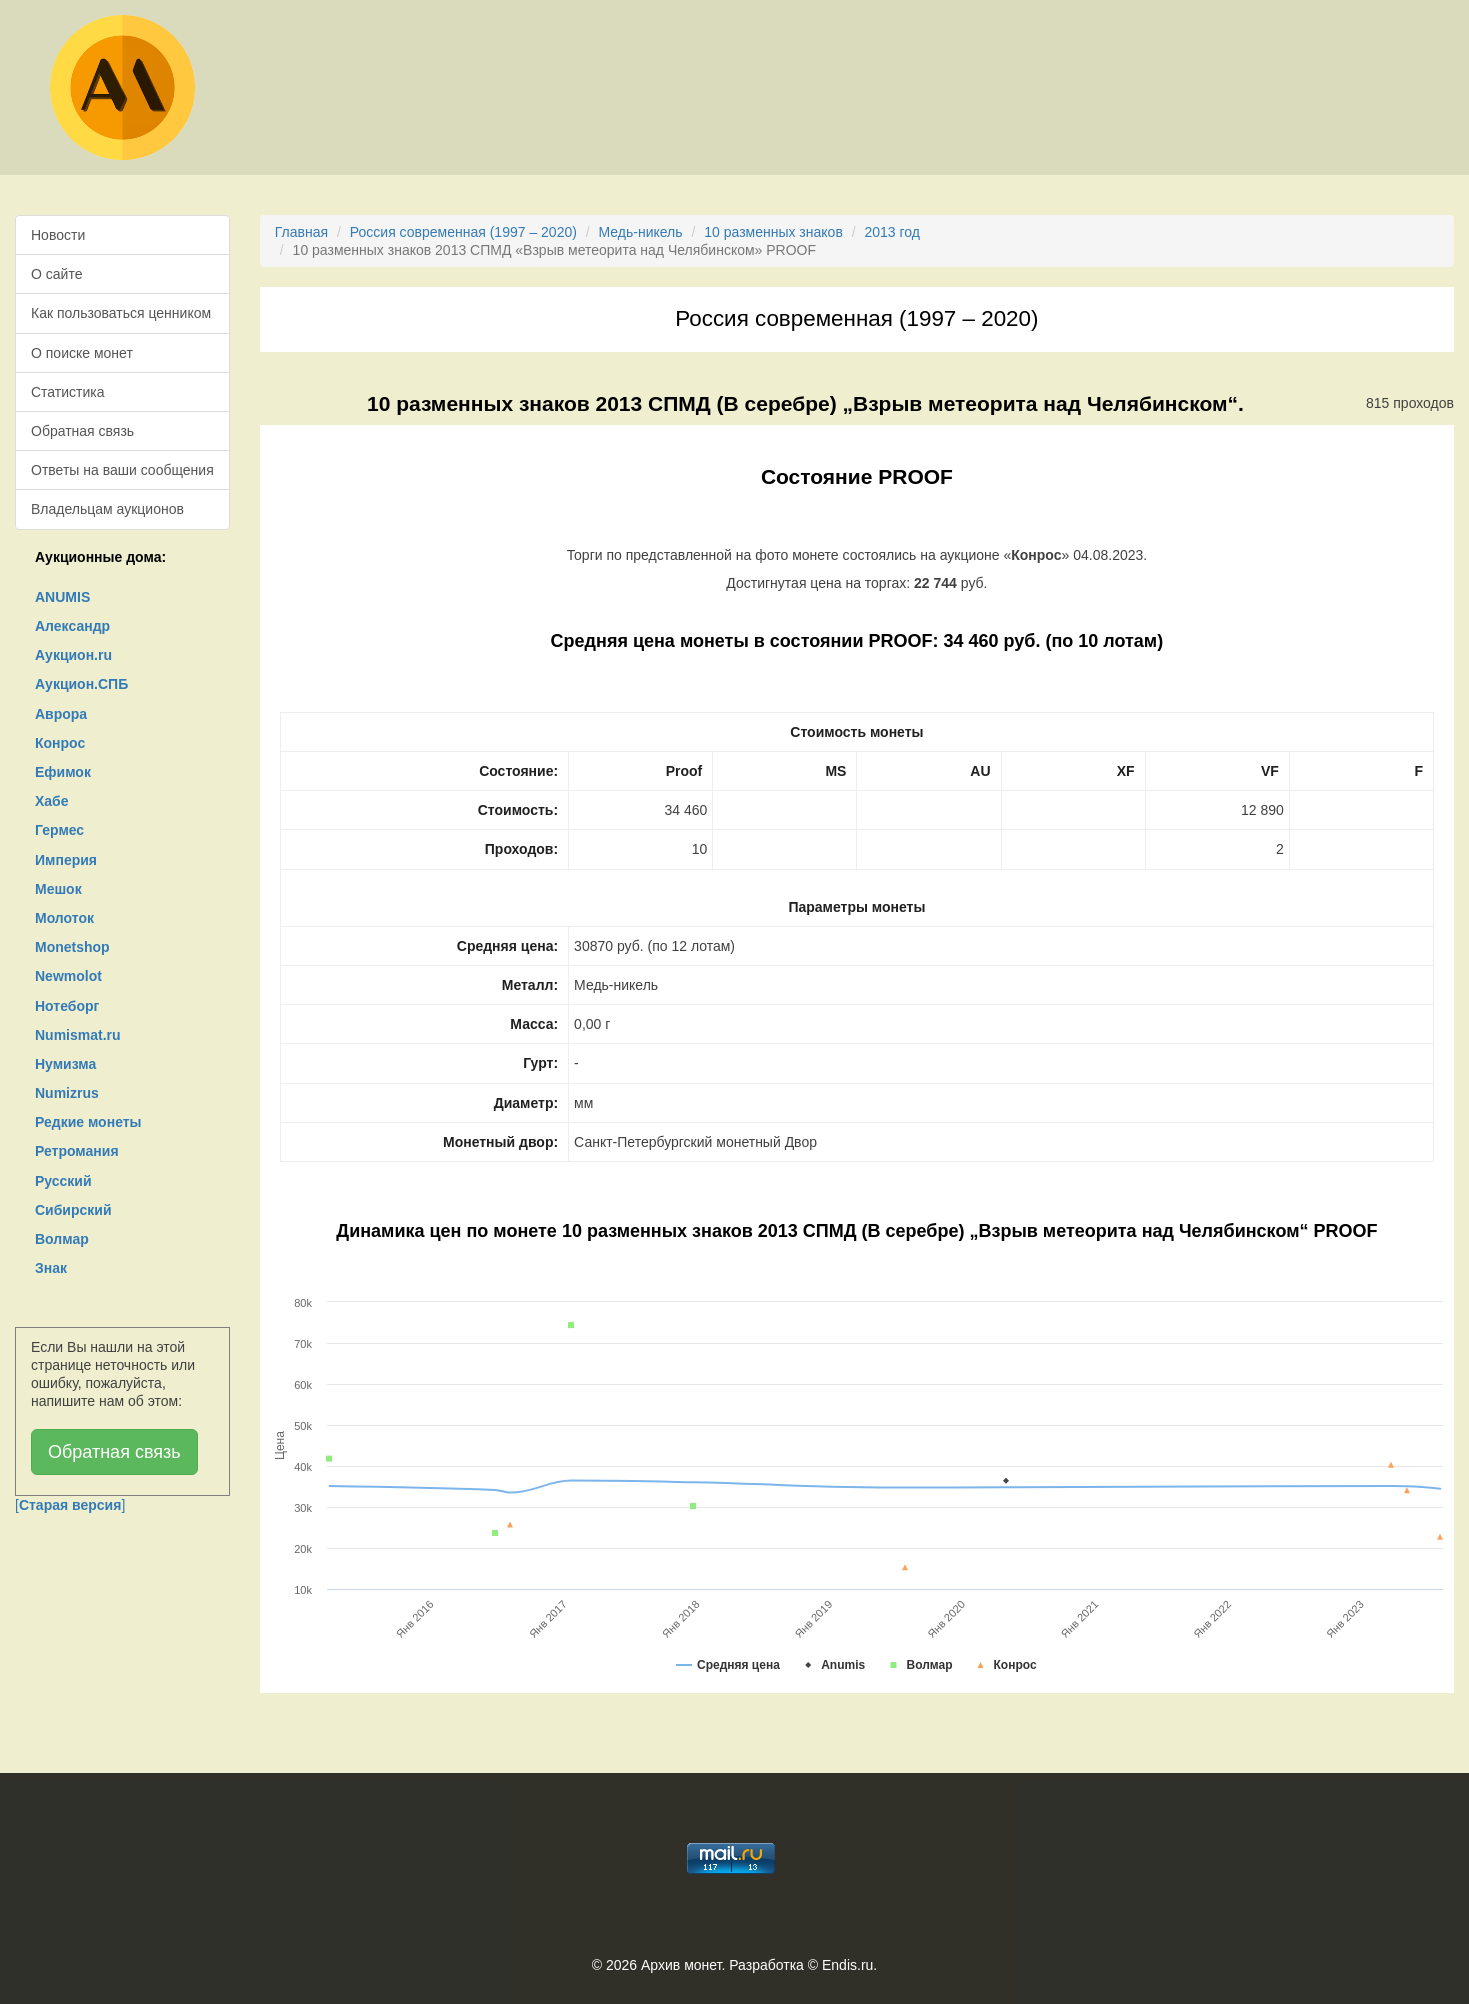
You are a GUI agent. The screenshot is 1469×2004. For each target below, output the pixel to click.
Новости (58, 235)
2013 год (892, 232)
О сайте (56, 274)
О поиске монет (82, 353)
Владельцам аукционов (107, 509)
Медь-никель (641, 232)
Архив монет (681, 1965)
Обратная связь (82, 431)
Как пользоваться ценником (121, 313)
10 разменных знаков (773, 232)
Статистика (68, 392)
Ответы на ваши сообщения (122, 470)
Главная (301, 232)
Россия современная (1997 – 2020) (463, 232)
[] (70, 1505)
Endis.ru (847, 1965)
